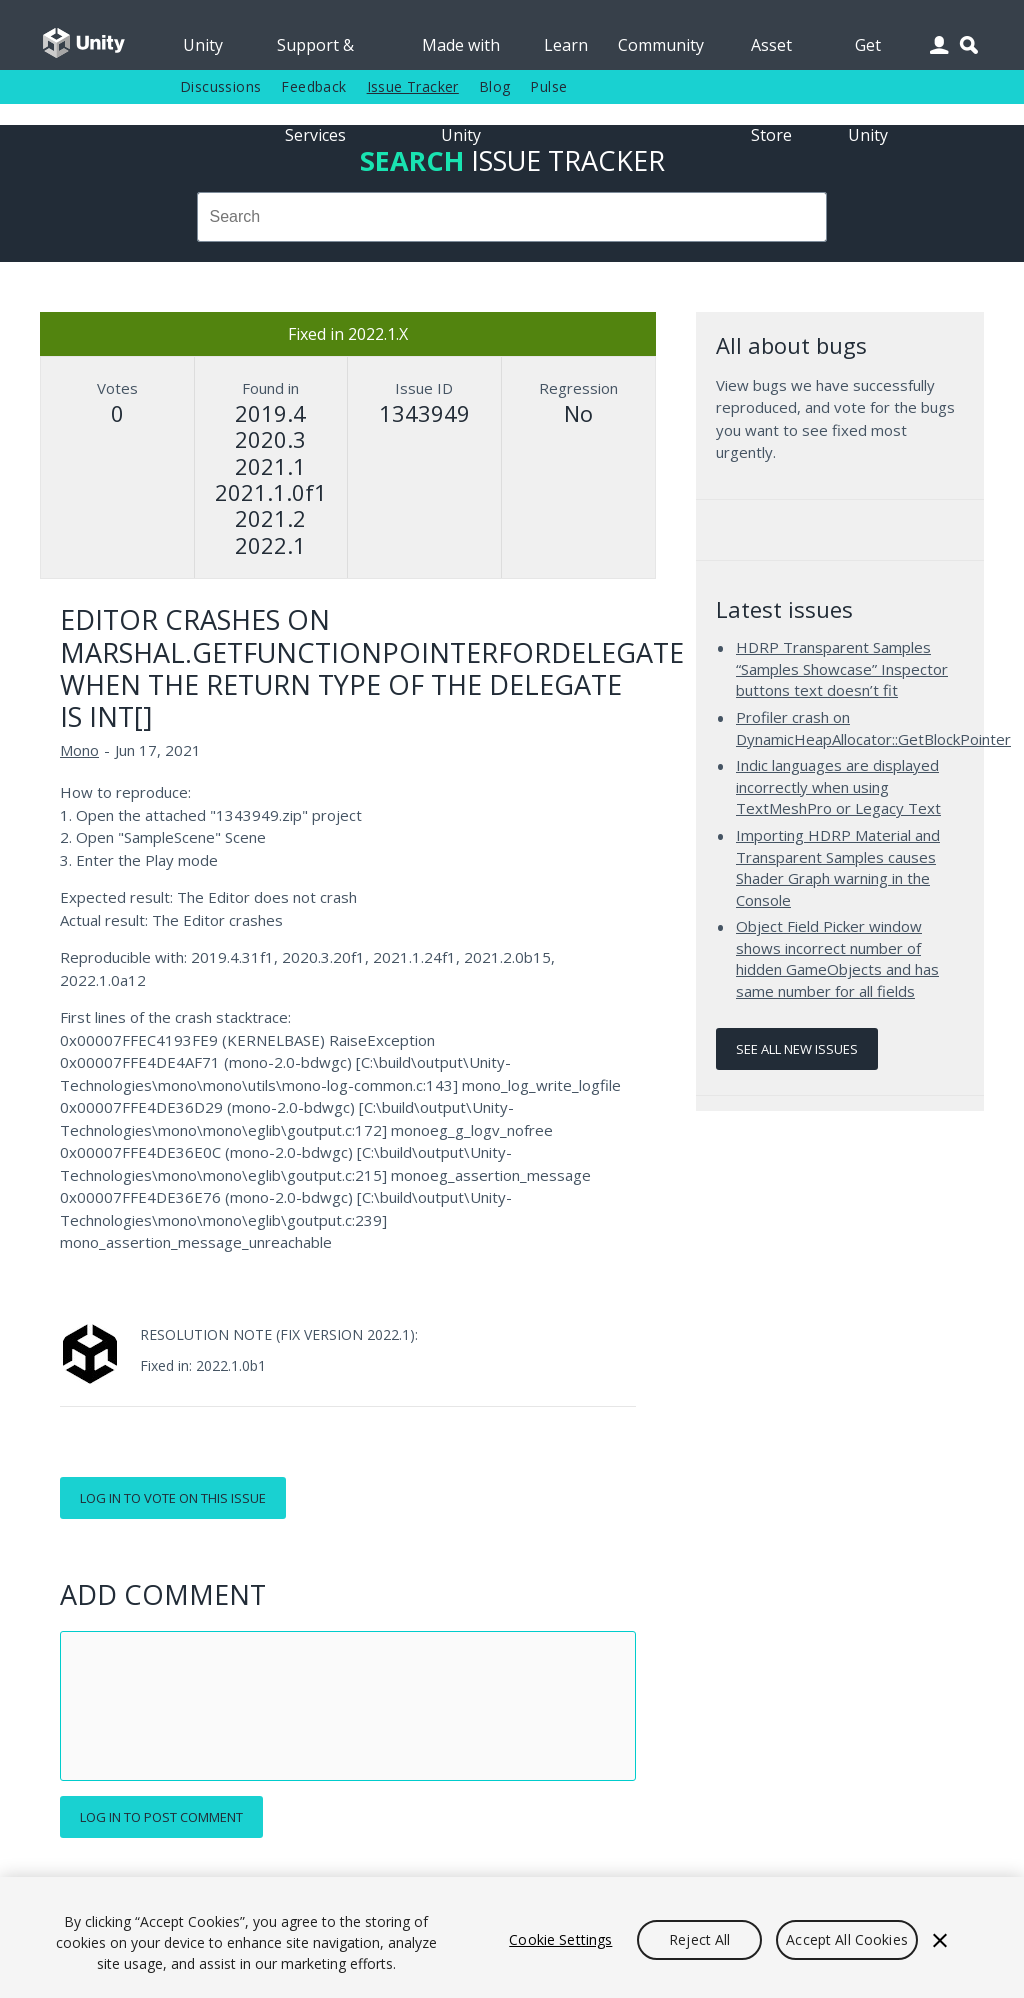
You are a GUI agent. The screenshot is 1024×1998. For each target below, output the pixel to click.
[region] (512, 1937)
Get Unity (868, 52)
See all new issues (797, 1049)
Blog (495, 86)
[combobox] (512, 217)
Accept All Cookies (847, 1939)
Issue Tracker (413, 86)
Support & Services (315, 52)
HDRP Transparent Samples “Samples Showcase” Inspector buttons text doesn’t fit (842, 668)
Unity (203, 45)
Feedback (313, 86)
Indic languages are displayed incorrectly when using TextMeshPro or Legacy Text (838, 786)
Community (661, 45)
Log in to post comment (161, 1817)
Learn (566, 45)
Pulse (548, 86)
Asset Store (771, 52)
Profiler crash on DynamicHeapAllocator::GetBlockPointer (873, 728)
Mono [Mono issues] (79, 750)
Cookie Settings (560, 1939)
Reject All (699, 1939)
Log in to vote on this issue (173, 1498)
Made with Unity (461, 52)
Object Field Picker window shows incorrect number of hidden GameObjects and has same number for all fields (837, 958)
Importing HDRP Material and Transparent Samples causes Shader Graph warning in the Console (838, 867)
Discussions (220, 86)
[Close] (940, 1940)
